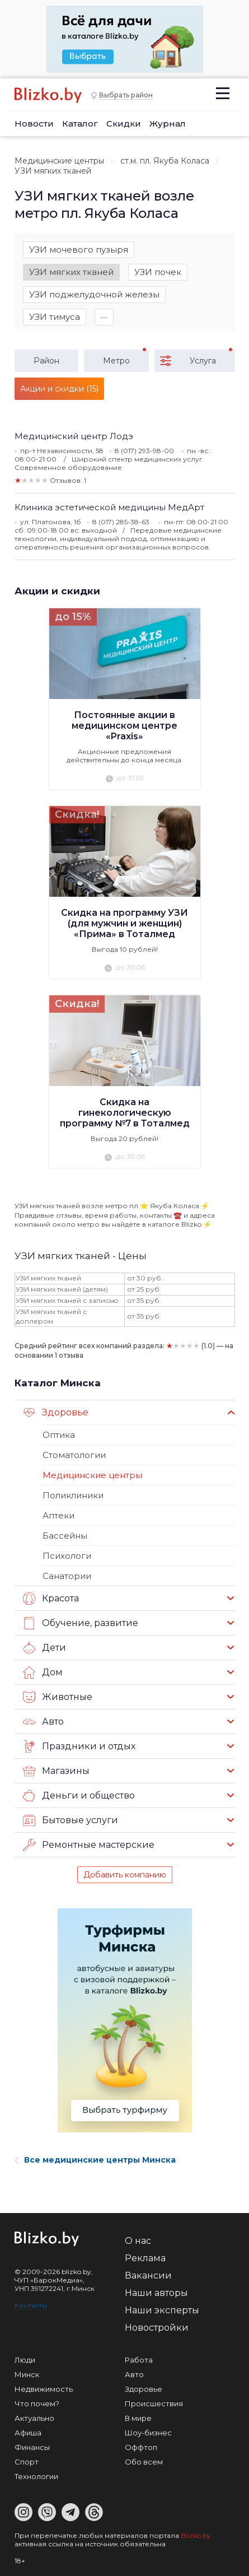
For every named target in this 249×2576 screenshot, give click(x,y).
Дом (43, 1672)
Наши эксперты (162, 2310)
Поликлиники (73, 1495)
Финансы (32, 2447)
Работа (139, 2359)
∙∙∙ (104, 316)
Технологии (36, 2476)
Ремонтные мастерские (88, 1845)
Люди (25, 2359)
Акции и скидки (57, 591)
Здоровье (55, 1412)
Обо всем (144, 2461)
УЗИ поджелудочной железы (94, 294)
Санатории (67, 1576)
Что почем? (37, 2403)
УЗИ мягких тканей (71, 272)
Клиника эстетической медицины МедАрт (109, 507)
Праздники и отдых (79, 1746)
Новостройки (157, 2327)
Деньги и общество (79, 1796)
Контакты (31, 2305)
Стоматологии (74, 1455)
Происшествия (154, 2403)
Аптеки (58, 1515)
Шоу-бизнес (148, 2432)
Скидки (123, 123)
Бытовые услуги (70, 1820)
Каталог (80, 123)
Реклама (145, 2258)
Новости (34, 123)
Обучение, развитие (80, 1623)
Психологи (67, 1555)
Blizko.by (196, 2535)
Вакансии (148, 2275)
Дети (44, 1648)
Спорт (27, 2461)
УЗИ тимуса (54, 316)
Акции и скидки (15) (59, 389)
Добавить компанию (124, 1875)
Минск (27, 2374)
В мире (138, 2418)
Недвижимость (44, 2388)
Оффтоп (141, 2447)
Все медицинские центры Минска (95, 2160)
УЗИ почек (157, 272)
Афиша (28, 2432)
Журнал (167, 123)
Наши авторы (156, 2293)
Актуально (34, 2418)
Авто (43, 1722)
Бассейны (65, 1535)
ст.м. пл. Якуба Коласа (164, 161)
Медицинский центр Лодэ (74, 436)
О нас (138, 2240)
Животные (57, 1697)
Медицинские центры (59, 161)
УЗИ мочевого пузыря (78, 249)
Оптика (59, 1434)
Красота (51, 1598)
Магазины (56, 1771)
